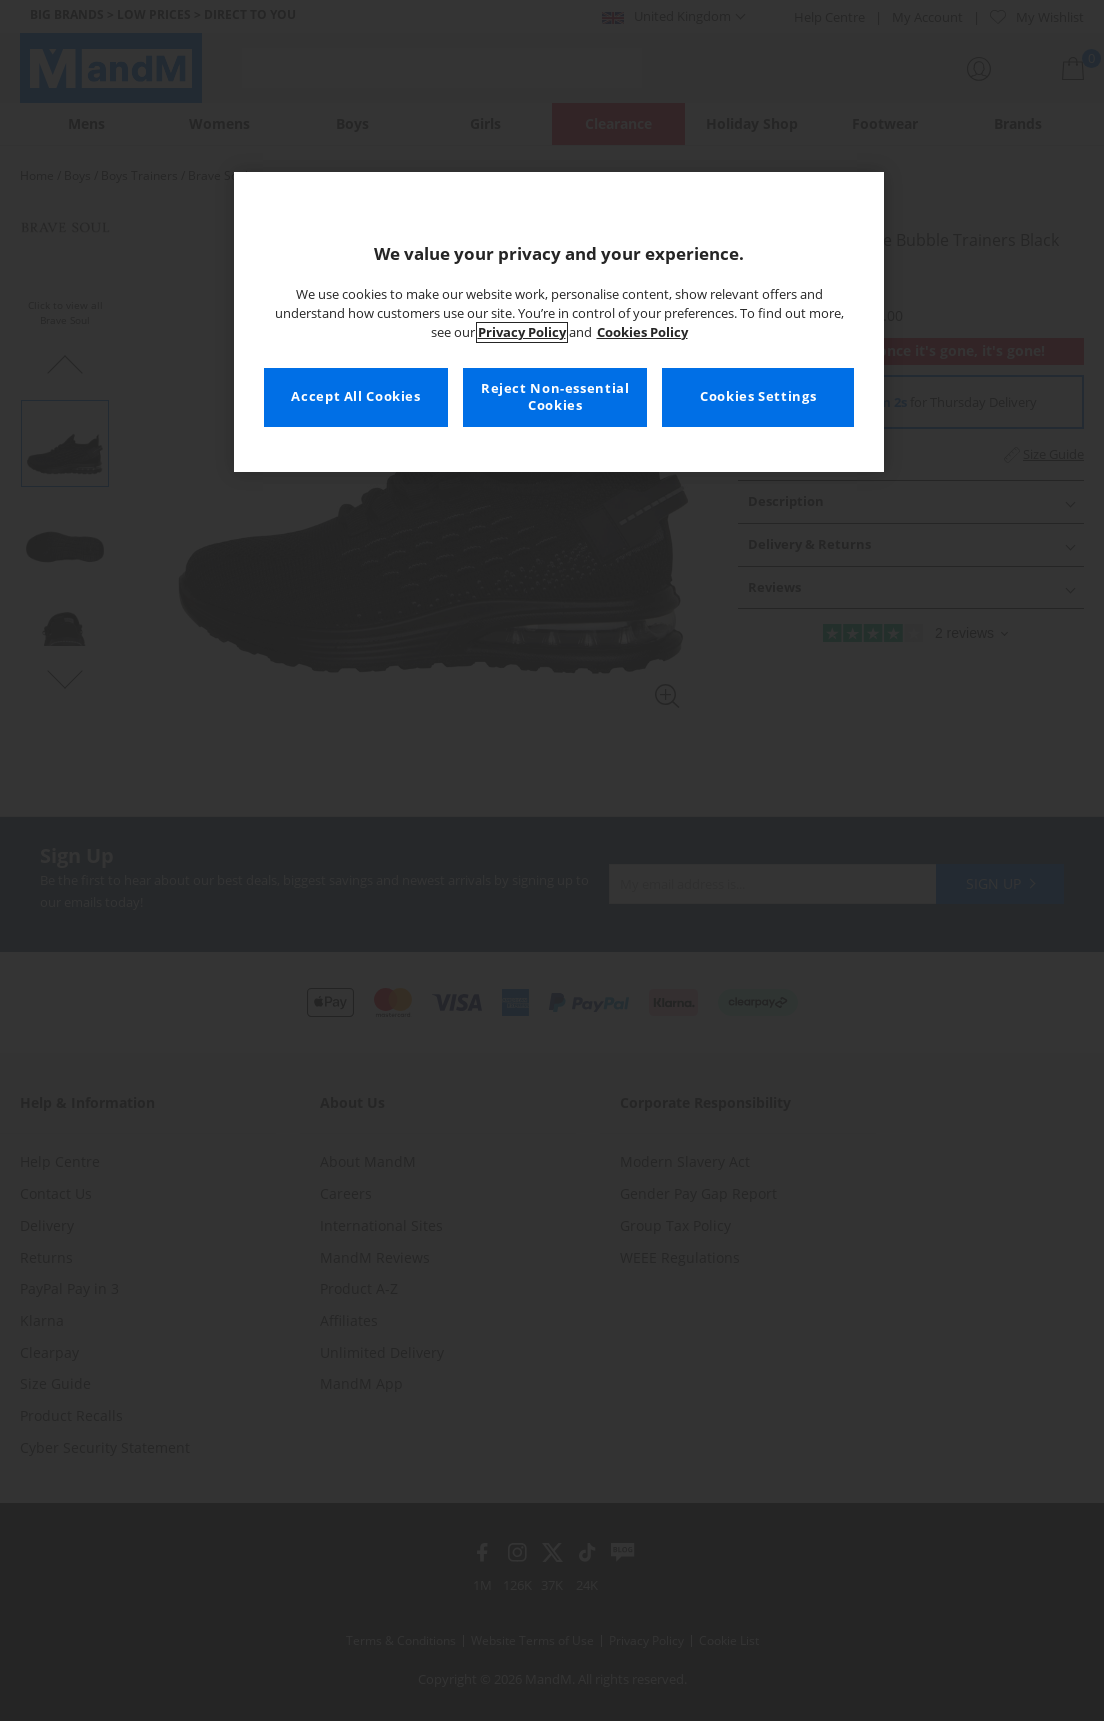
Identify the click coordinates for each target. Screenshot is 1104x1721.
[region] (559, 322)
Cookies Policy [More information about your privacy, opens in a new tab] (642, 332)
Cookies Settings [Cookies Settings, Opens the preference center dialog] (758, 396)
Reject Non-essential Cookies (555, 397)
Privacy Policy (522, 332)
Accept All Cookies (355, 396)
